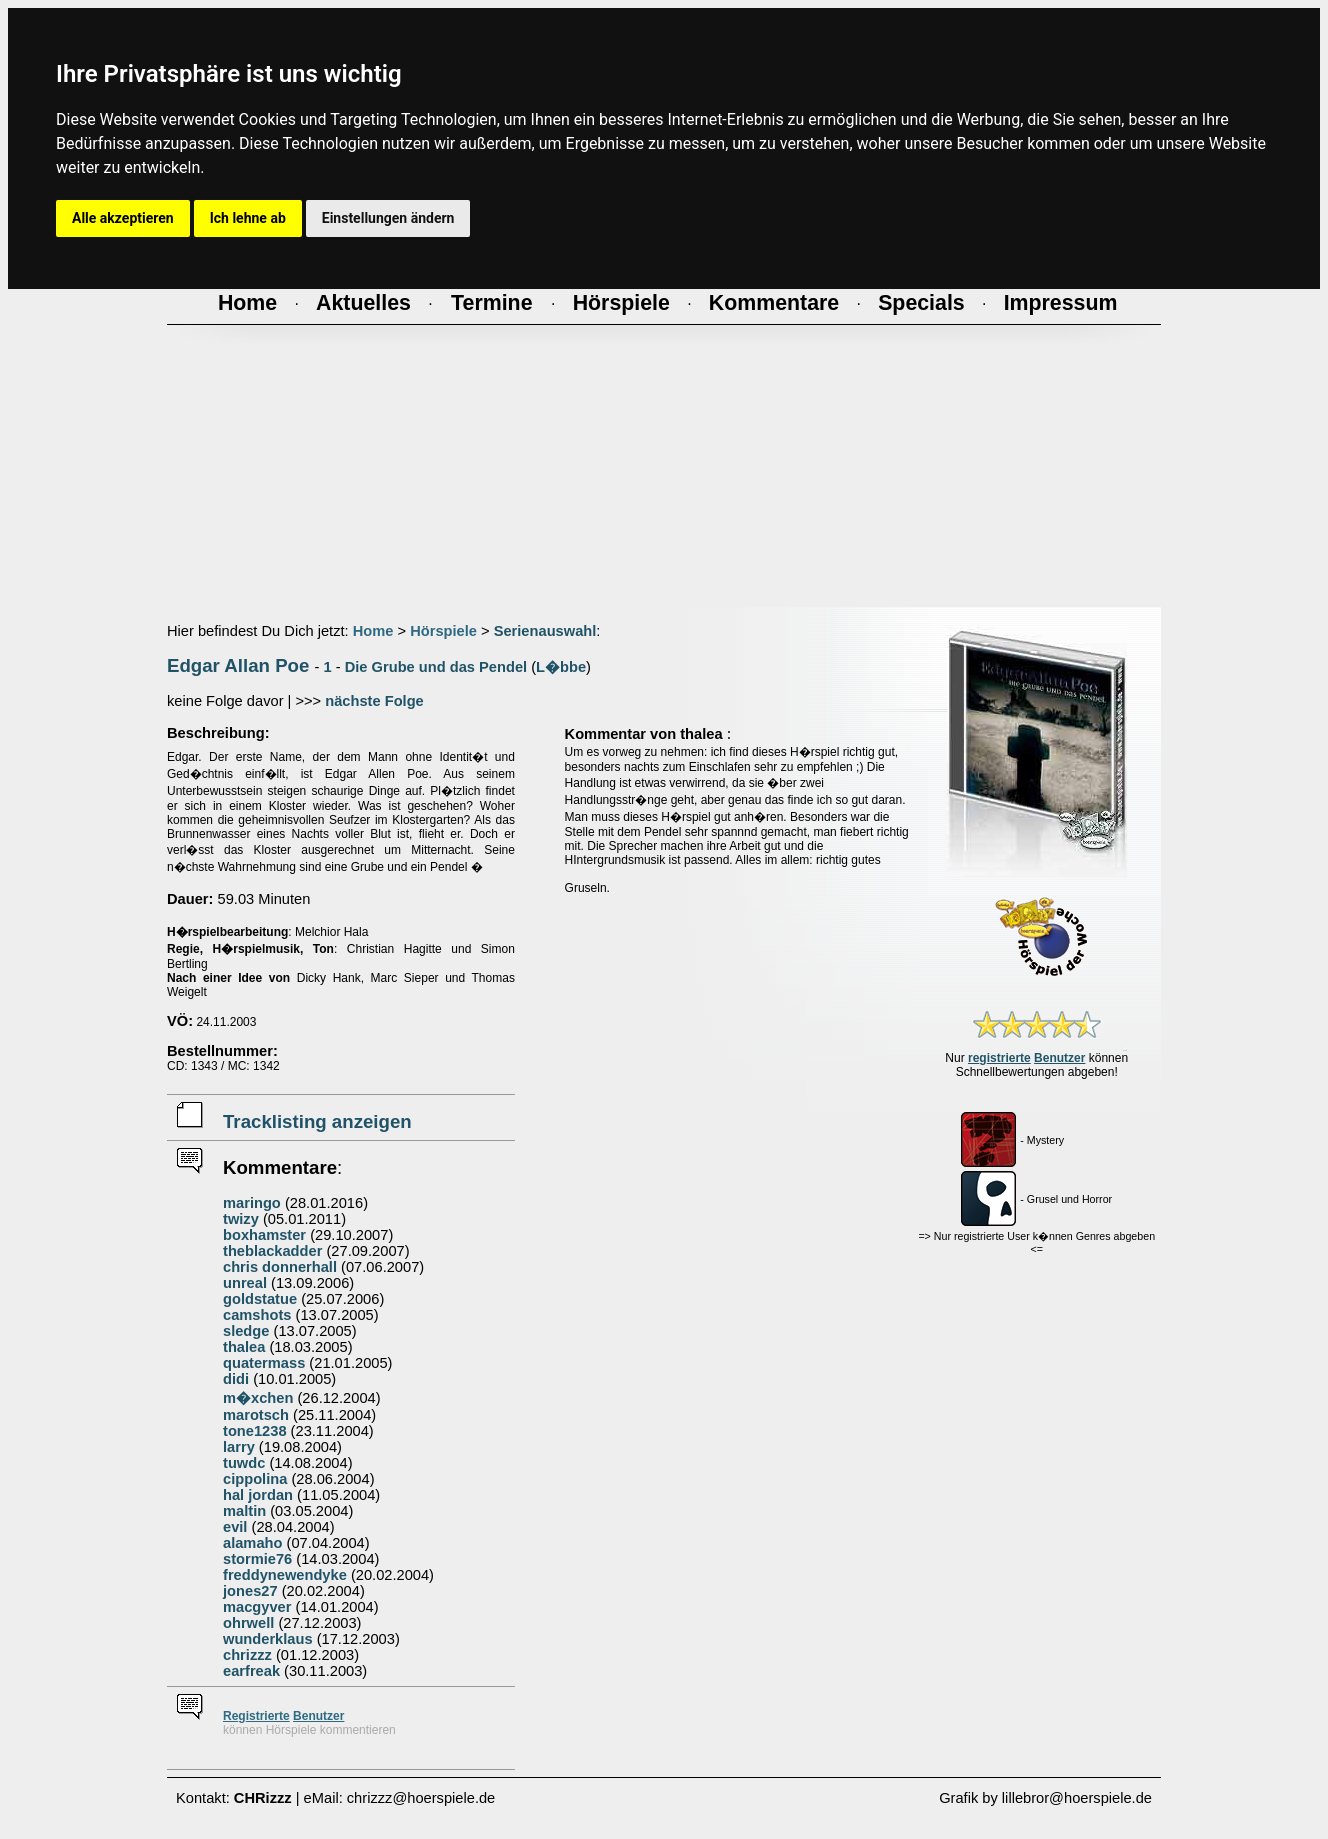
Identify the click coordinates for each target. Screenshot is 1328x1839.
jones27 (250, 1591)
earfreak (251, 1671)
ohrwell (248, 1623)
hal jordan (258, 1495)
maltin (244, 1511)
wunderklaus (268, 1639)
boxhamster (264, 1235)
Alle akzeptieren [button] (123, 218)
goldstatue (260, 1299)
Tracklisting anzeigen (317, 1121)
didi (236, 1379)
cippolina (255, 1479)
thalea (244, 1347)
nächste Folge (374, 701)
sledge (246, 1331)
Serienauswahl (545, 631)
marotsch (256, 1415)
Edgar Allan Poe (238, 665)
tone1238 (255, 1431)
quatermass (264, 1363)
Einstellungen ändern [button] (388, 218)
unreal (245, 1283)
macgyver (257, 1607)
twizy (241, 1219)
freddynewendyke (285, 1575)
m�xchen (258, 1398)
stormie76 (257, 1559)
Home (373, 631)
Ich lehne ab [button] (248, 218)
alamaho (252, 1543)
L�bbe (561, 667)
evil (235, 1527)
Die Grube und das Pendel (436, 667)
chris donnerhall (280, 1267)
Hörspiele (443, 631)
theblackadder (272, 1251)
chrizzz (247, 1655)
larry (239, 1447)
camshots (257, 1315)
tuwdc (244, 1463)
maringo (252, 1203)
